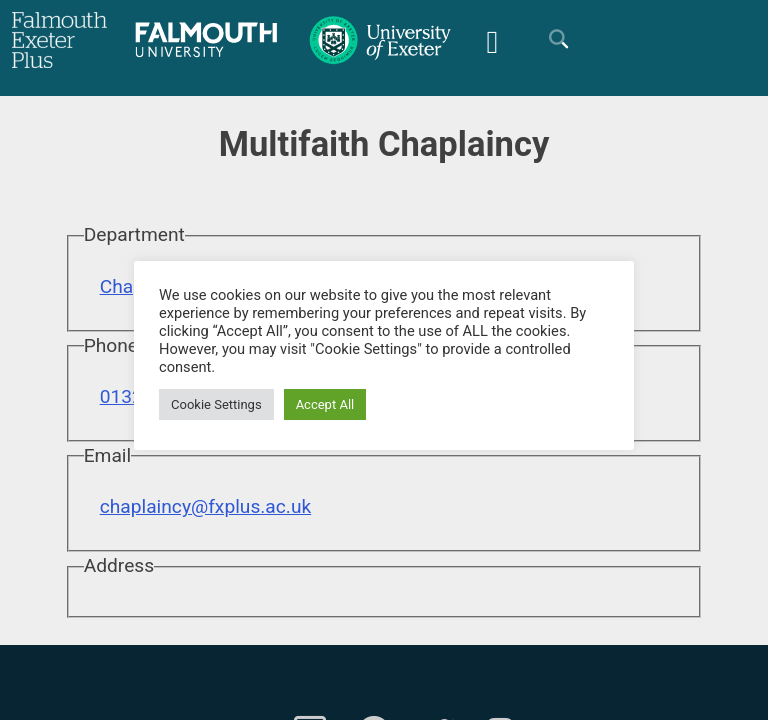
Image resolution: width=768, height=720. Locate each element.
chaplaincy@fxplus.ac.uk (206, 506)
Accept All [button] (325, 404)
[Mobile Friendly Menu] (492, 39)
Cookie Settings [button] (216, 404)
